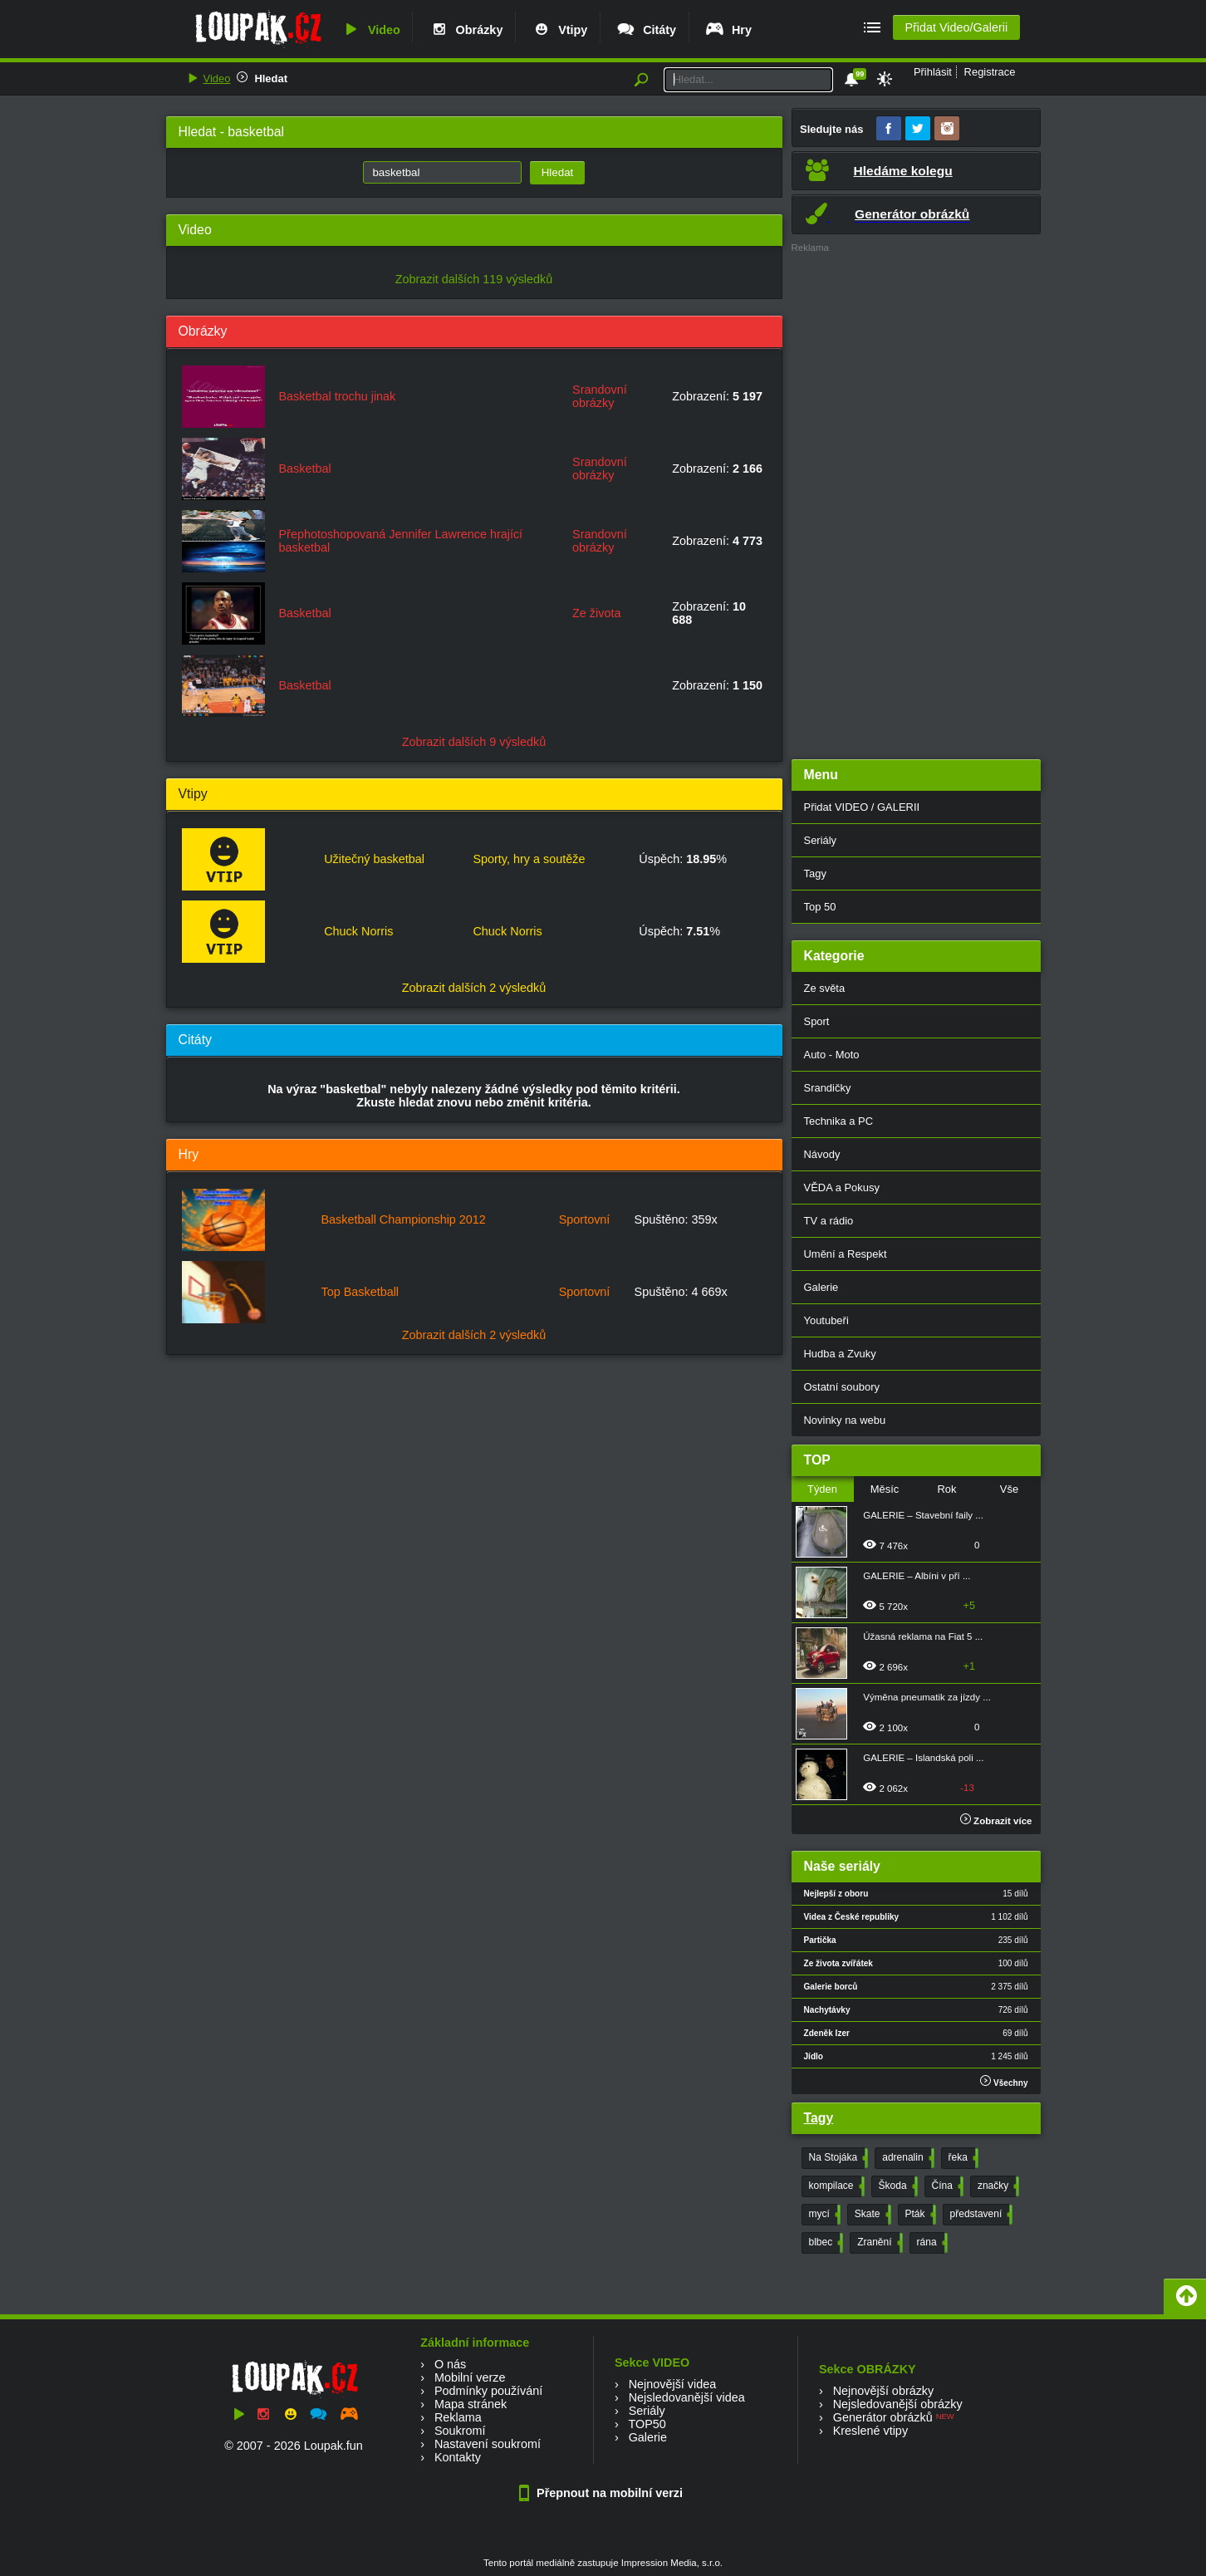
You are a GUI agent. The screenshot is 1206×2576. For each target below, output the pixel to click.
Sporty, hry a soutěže (529, 859)
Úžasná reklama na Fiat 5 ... (923, 1636)
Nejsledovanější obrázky (898, 2404)
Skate (871, 2215)
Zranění (878, 2243)
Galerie (821, 1287)
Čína (946, 2186)
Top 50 (820, 906)
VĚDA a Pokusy (842, 1187)
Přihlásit (933, 72)
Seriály (820, 840)
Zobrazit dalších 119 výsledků (474, 279)
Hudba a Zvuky (840, 1353)
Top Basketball (360, 1291)
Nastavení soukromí (487, 2444)
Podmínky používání (488, 2390)
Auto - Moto (832, 1054)
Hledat (270, 78)
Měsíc (885, 1489)
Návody (822, 1154)
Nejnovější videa (673, 2384)
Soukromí (460, 2430)
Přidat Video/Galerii (955, 27)
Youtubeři (826, 1320)
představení (980, 2215)
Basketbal (305, 468)
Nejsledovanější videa (687, 2397)
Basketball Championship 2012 (403, 1219)
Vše (1009, 1489)
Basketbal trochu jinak (337, 396)
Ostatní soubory (842, 1387)
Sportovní (584, 1219)
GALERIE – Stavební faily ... (923, 1515)
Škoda (896, 2186)
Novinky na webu (845, 1420)
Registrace (990, 72)
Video (370, 30)
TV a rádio (829, 1220)
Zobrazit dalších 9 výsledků (474, 741)
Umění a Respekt (845, 1254)
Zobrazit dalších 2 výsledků (474, 987)
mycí (823, 2215)
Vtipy (559, 30)
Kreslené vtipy (870, 2430)
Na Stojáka (837, 2158)
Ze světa (825, 988)
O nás (450, 2364)
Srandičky (827, 1088)
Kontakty (457, 2457)
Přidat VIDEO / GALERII (862, 807)
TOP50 (646, 2424)
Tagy (815, 873)
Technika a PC (839, 1121)
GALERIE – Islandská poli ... (923, 1758)
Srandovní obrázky (599, 396)
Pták (919, 2215)
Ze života (596, 613)
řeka (962, 2158)
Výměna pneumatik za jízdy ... (927, 1697)
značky (997, 2186)
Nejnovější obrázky (883, 2390)
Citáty (645, 30)
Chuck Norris (358, 931)
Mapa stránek (470, 2404)
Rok (946, 1489)
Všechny (1003, 2081)
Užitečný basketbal (374, 859)
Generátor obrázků (883, 2417)
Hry (728, 30)
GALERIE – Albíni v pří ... (916, 1576)
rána (930, 2243)
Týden (822, 1489)
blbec (825, 2243)
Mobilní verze (470, 2377)
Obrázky (466, 30)
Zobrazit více (996, 1821)
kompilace (835, 2186)
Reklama (458, 2417)
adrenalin (906, 2158)
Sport (817, 1021)
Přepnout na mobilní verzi (603, 2493)
